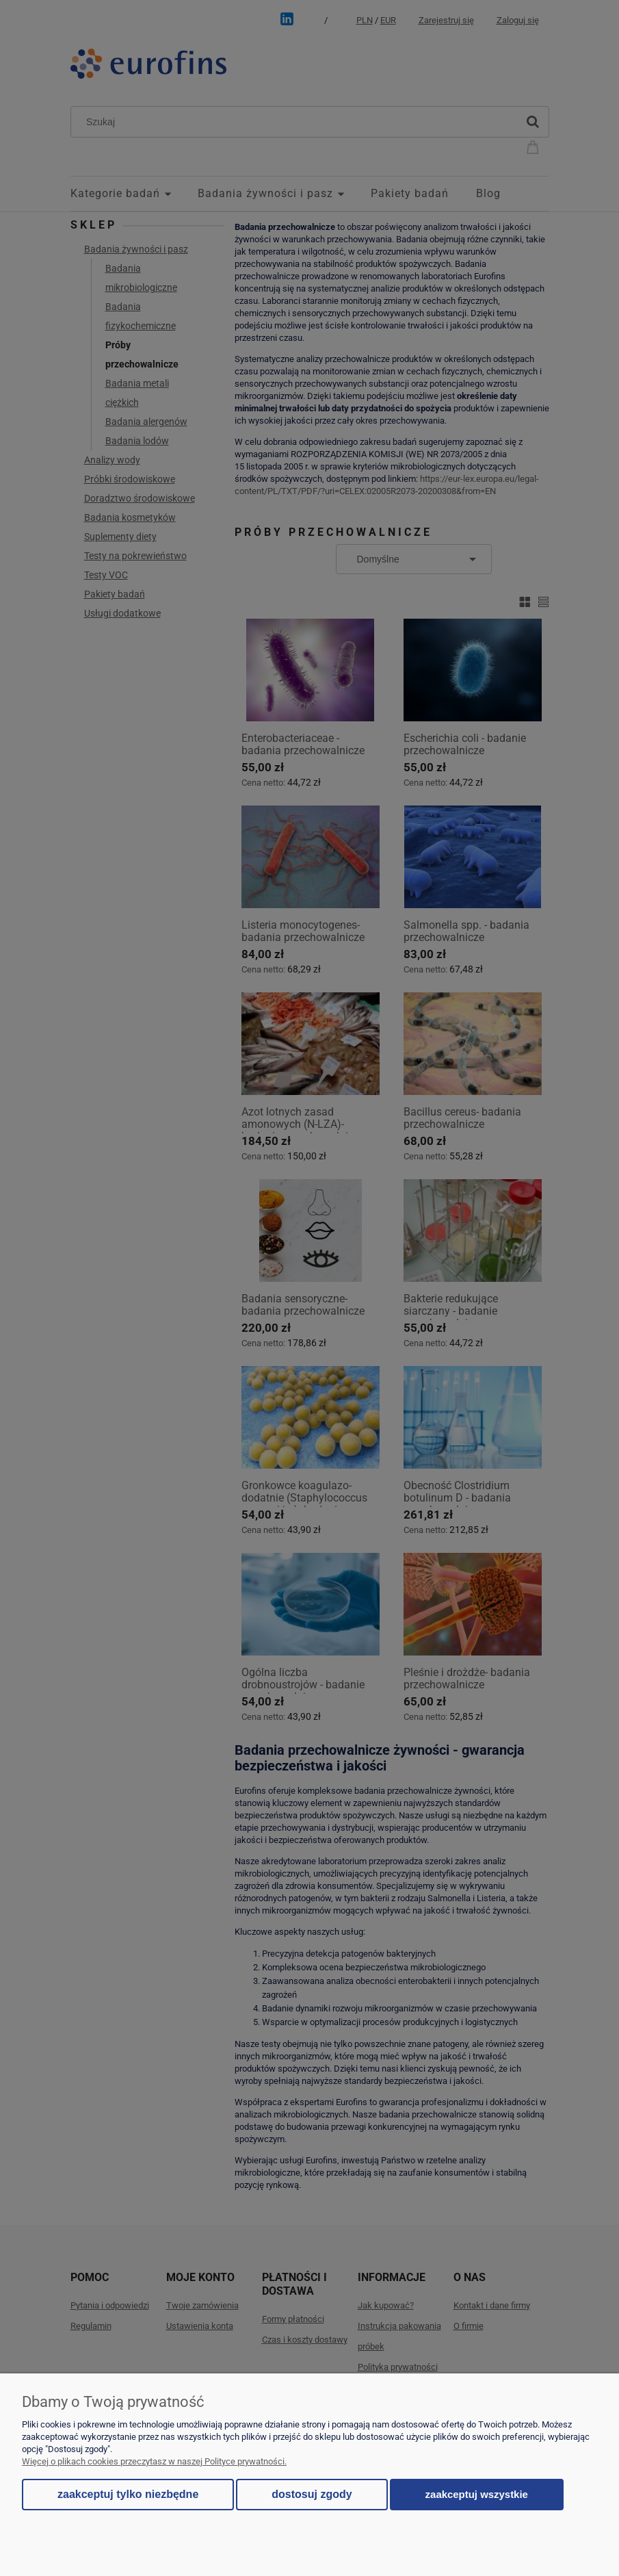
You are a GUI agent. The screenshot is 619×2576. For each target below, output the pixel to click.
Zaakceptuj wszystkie (476, 2494)
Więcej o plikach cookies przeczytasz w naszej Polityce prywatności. (154, 2461)
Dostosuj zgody (312, 2494)
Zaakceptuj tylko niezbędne (127, 2494)
